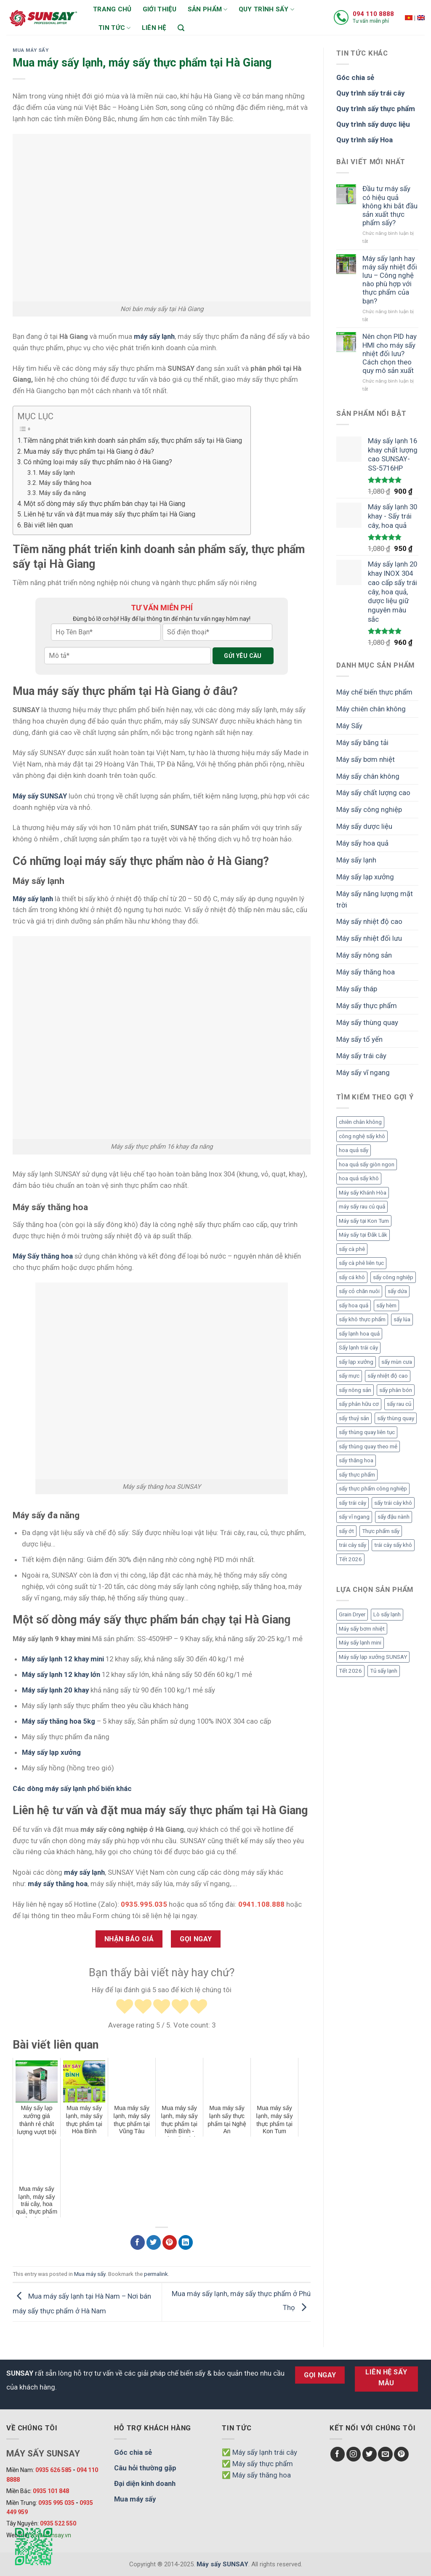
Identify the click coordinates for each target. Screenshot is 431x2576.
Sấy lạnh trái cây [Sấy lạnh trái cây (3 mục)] (358, 1347)
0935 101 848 (51, 2491)
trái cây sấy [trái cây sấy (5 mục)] (352, 1545)
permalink (156, 2274)
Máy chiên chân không (371, 709)
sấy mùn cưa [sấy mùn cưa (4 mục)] (396, 1362)
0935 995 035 (56, 2502)
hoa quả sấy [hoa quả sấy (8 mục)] (353, 1150)
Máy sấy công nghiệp (369, 809)
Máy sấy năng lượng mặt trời (374, 899)
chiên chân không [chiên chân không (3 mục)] (360, 1122)
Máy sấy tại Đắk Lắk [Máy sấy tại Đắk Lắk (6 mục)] (363, 1235)
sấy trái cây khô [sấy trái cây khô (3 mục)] (393, 1503)
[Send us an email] (385, 2454)
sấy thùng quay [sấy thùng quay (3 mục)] (395, 1418)
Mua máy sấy (30, 50)
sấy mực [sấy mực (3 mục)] (349, 1376)
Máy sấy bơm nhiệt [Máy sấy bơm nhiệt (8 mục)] (362, 1629)
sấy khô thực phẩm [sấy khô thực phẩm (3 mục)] (362, 1319)
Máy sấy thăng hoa (65, 483)
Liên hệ (154, 28)
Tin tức (114, 28)
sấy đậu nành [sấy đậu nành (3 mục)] (394, 1517)
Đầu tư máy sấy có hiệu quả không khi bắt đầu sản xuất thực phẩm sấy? (390, 205)
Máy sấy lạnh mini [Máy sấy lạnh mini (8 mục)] (360, 1642)
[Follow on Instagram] (353, 2454)
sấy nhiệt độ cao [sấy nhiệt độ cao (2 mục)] (387, 1376)
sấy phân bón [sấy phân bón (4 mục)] (395, 1390)
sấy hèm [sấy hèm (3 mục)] (386, 1305)
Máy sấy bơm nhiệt (365, 759)
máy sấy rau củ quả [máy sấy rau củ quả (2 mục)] (362, 1206)
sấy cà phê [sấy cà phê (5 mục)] (352, 1249)
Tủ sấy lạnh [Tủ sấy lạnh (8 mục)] (383, 1671)
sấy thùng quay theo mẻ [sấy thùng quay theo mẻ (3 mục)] (368, 1446)
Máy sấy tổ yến (359, 1039)
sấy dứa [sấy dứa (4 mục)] (397, 1291)
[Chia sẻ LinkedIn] (185, 2242)
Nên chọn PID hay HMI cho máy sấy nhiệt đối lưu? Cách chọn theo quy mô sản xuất (389, 353)
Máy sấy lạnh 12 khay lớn (61, 1674)
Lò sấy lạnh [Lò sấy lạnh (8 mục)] (387, 1614)
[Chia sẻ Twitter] (153, 2242)
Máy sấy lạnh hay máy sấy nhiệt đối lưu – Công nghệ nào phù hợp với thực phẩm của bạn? (389, 279)
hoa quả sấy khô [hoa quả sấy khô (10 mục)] (359, 1178)
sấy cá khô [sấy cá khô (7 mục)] (352, 1277)
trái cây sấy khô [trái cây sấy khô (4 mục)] (393, 1545)
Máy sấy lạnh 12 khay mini (63, 1659)
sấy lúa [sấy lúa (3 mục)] (402, 1319)
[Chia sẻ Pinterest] (169, 2242)
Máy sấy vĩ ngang (363, 1072)
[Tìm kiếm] (181, 28)
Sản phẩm (208, 9)
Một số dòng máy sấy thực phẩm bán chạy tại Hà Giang (104, 504)
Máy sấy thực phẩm (366, 1005)
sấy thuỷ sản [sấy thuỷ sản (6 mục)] (354, 1418)
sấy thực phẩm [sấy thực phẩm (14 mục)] (357, 1475)
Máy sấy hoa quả (362, 843)
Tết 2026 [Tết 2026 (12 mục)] (350, 1671)
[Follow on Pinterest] (401, 2454)
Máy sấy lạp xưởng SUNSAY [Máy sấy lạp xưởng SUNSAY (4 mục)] (373, 1657)
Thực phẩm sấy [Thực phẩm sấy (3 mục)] (380, 1531)
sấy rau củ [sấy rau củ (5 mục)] (399, 1404)
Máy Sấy (349, 725)
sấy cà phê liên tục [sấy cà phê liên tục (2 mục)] (361, 1263)
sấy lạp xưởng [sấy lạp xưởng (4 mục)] (356, 1362)
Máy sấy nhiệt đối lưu (369, 938)
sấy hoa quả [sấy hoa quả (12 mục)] (353, 1305)
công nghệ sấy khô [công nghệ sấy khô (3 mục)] (362, 1136)
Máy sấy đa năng (62, 493)
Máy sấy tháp (356, 989)
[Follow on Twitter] (369, 2454)
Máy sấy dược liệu (364, 826)
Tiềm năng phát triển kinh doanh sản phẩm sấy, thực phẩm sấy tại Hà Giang (133, 440)
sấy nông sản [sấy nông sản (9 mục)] (355, 1390)
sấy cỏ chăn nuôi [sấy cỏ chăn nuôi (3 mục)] (359, 1291)
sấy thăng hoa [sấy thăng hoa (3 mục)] (356, 1460)
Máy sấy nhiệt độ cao (369, 921)
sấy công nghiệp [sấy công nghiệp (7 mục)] (393, 1277)
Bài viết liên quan (48, 525)
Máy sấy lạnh (57, 472)
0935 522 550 (58, 2523)
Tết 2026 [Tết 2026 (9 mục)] (350, 1559)
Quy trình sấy (266, 9)
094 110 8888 (373, 14)
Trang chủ (112, 9)
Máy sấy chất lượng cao (373, 792)
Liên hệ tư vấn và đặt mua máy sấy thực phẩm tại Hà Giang (109, 514)
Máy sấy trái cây (361, 1055)
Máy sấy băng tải (362, 742)
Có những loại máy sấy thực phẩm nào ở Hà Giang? (98, 462)
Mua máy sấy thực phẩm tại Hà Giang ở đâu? (89, 451)
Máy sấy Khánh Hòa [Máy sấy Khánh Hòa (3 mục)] (362, 1193)
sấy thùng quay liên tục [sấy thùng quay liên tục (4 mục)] (367, 1432)
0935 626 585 (53, 2470)
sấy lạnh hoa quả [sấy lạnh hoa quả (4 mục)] (359, 1334)
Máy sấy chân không (367, 776)
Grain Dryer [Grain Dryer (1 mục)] (352, 1614)
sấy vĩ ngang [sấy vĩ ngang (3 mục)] (354, 1517)
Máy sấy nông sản (364, 955)
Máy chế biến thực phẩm (374, 692)
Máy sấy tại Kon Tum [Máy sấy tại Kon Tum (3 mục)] (364, 1221)
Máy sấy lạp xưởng (51, 1752)
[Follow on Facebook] (337, 2454)
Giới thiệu (160, 9)
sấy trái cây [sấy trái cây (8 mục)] (352, 1503)
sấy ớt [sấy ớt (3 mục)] (346, 1531)
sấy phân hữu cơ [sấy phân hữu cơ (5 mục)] (359, 1404)
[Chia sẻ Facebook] (137, 2242)
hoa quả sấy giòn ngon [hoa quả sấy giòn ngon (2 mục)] (366, 1164)
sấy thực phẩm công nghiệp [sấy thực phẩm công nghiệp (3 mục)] (373, 1488)
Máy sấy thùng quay (367, 1022)
